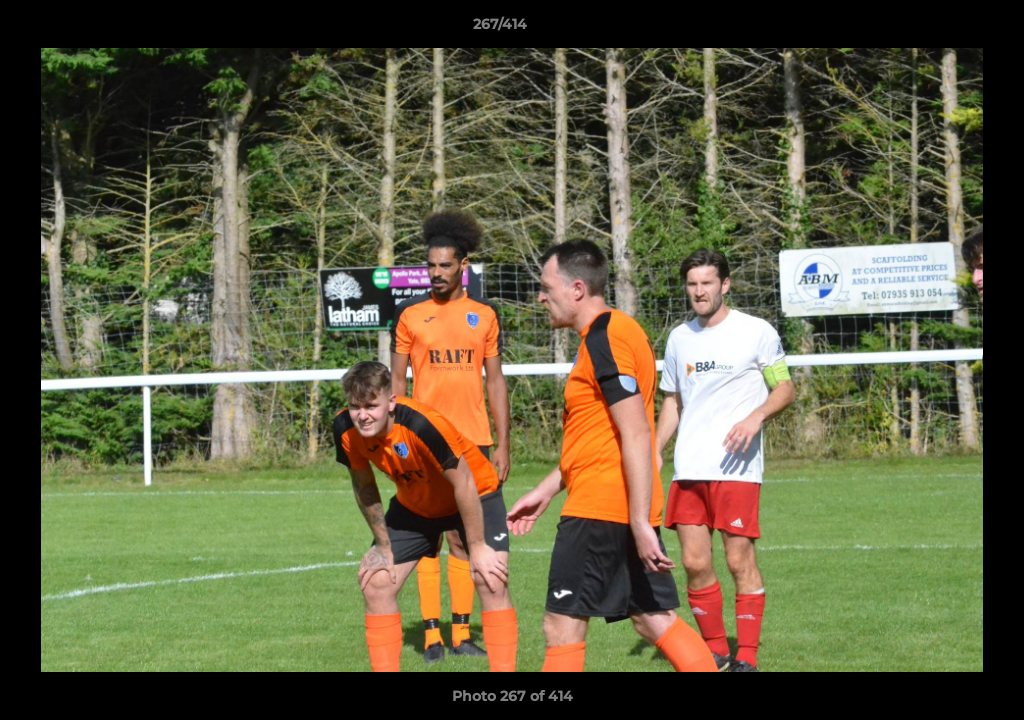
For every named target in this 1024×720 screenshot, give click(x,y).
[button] (940, 29)
